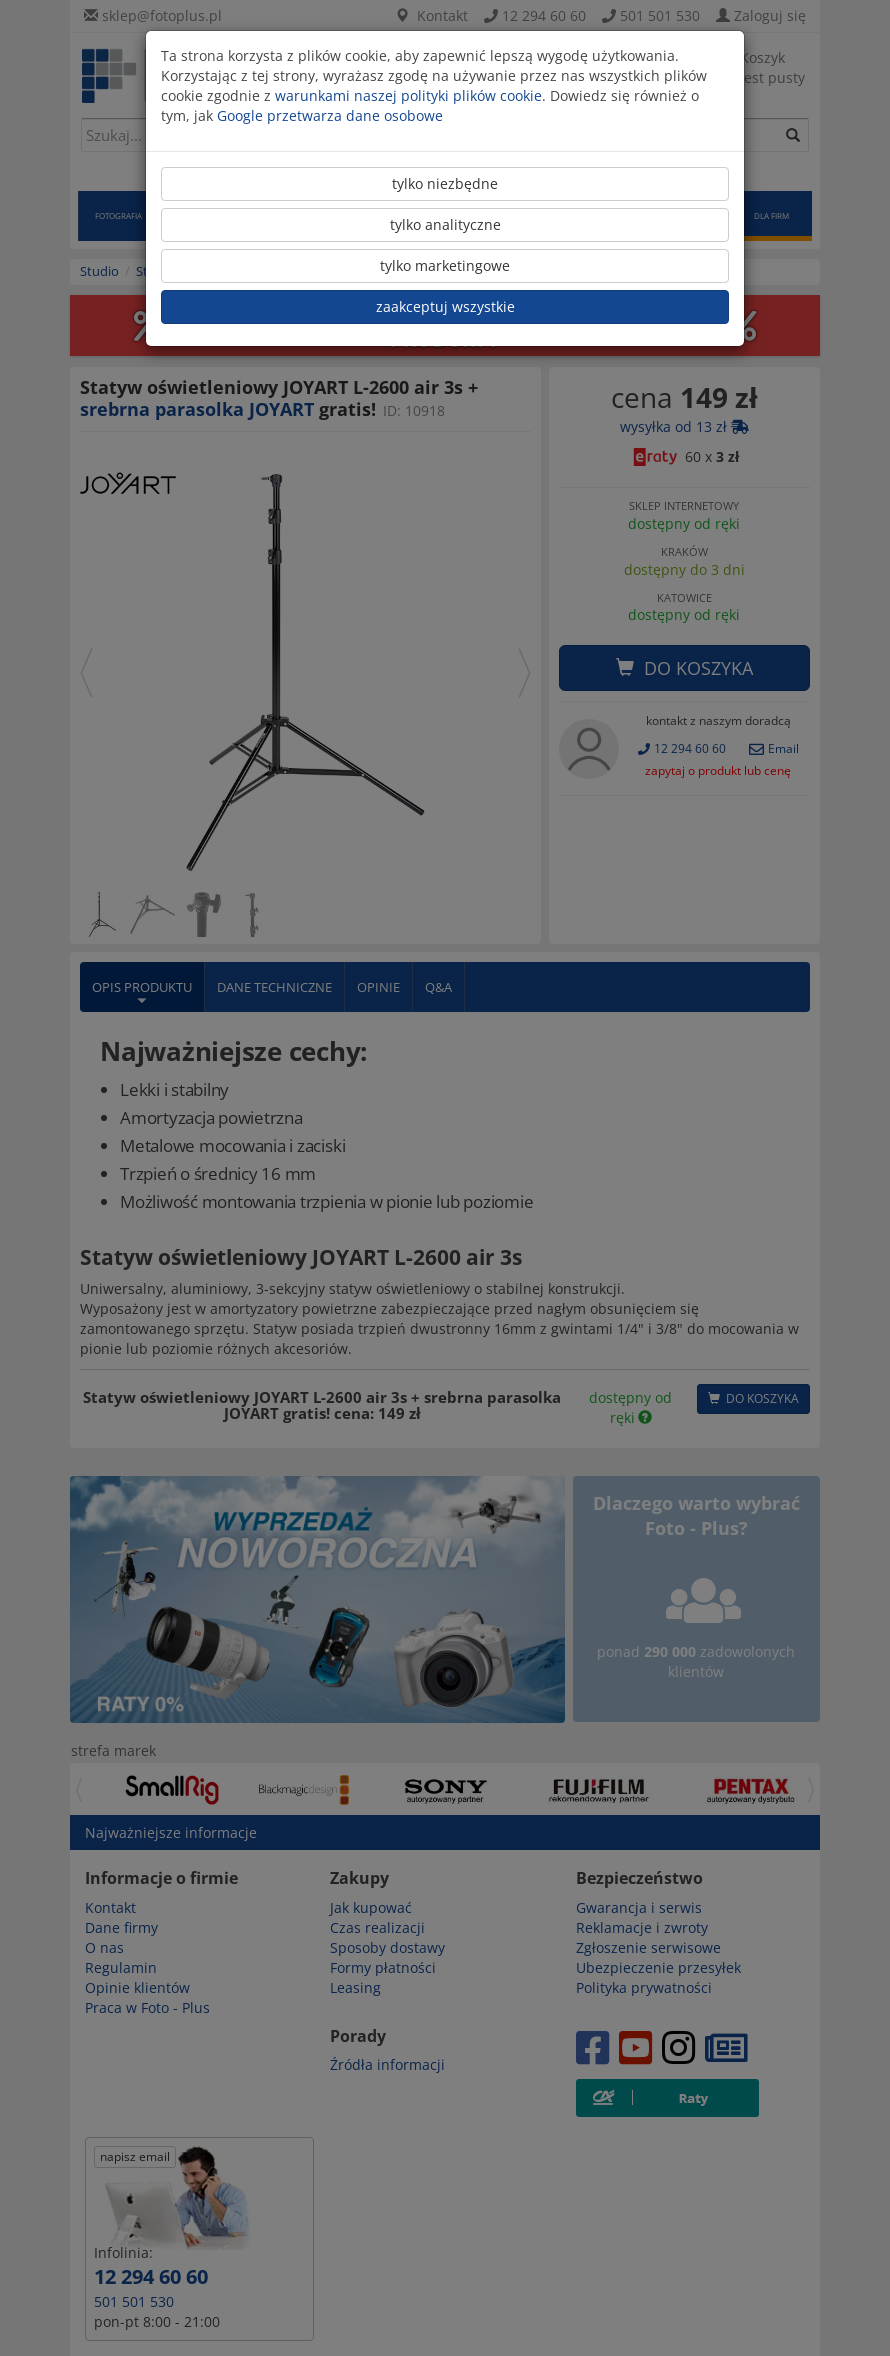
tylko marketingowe (445, 265)
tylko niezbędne (445, 183)
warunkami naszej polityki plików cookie (408, 95)
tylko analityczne (445, 224)
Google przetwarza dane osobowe (330, 115)
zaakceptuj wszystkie (445, 306)
